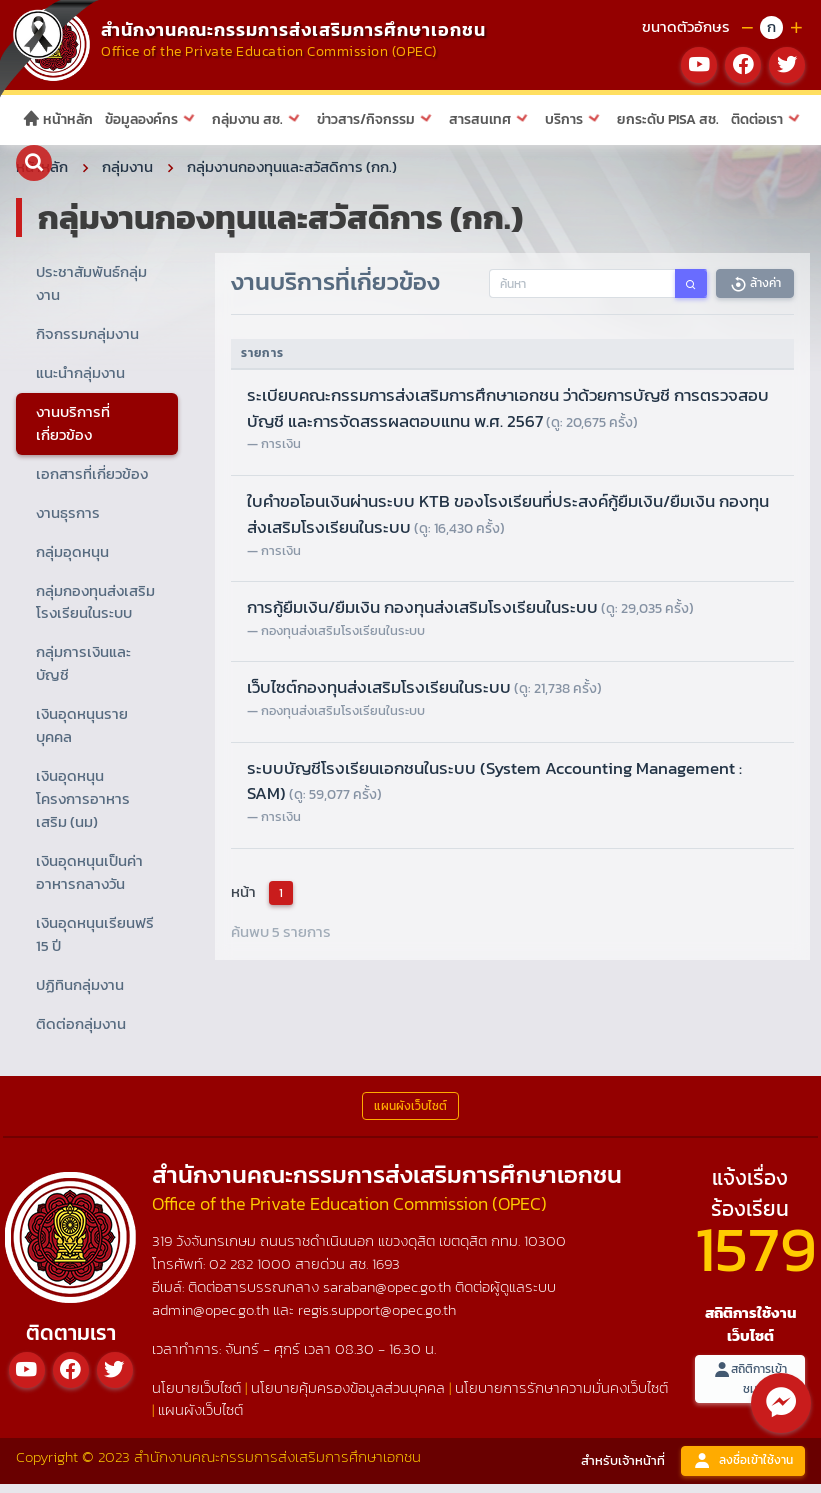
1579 (756, 1257)
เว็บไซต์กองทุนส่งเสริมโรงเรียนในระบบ (424, 697)
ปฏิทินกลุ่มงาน (80, 993)
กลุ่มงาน (127, 176)
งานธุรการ (68, 521)
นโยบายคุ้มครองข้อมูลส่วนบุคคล (348, 1396)
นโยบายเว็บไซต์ (196, 1396)
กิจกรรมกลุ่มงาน (87, 343)
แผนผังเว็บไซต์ (200, 1419)
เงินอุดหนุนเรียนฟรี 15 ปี (95, 943)
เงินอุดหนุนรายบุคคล (82, 735)
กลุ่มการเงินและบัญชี (83, 673)
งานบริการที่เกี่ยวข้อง (73, 432)
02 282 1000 (252, 1272)
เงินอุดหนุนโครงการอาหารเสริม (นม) (83, 808)
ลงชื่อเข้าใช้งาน (743, 1470)
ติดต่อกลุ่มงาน (81, 1032)
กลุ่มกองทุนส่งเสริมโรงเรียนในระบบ (95, 611)
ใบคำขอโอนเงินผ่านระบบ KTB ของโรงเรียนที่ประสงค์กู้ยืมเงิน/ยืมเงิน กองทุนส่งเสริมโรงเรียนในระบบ (508, 524)
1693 (386, 1272)
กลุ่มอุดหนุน (72, 560)
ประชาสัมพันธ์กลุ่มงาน (91, 293)
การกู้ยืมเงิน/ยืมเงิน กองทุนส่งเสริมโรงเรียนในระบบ (470, 617)
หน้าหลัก (57, 119)
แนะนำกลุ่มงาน (80, 381)
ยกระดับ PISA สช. (668, 119)
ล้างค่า (755, 293)
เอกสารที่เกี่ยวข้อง (92, 482)
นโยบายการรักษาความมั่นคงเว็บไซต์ (561, 1396)
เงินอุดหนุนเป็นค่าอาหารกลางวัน (89, 882)
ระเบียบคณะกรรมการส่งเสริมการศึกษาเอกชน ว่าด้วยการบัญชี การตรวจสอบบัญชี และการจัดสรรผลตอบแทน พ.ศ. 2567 (508, 417)
